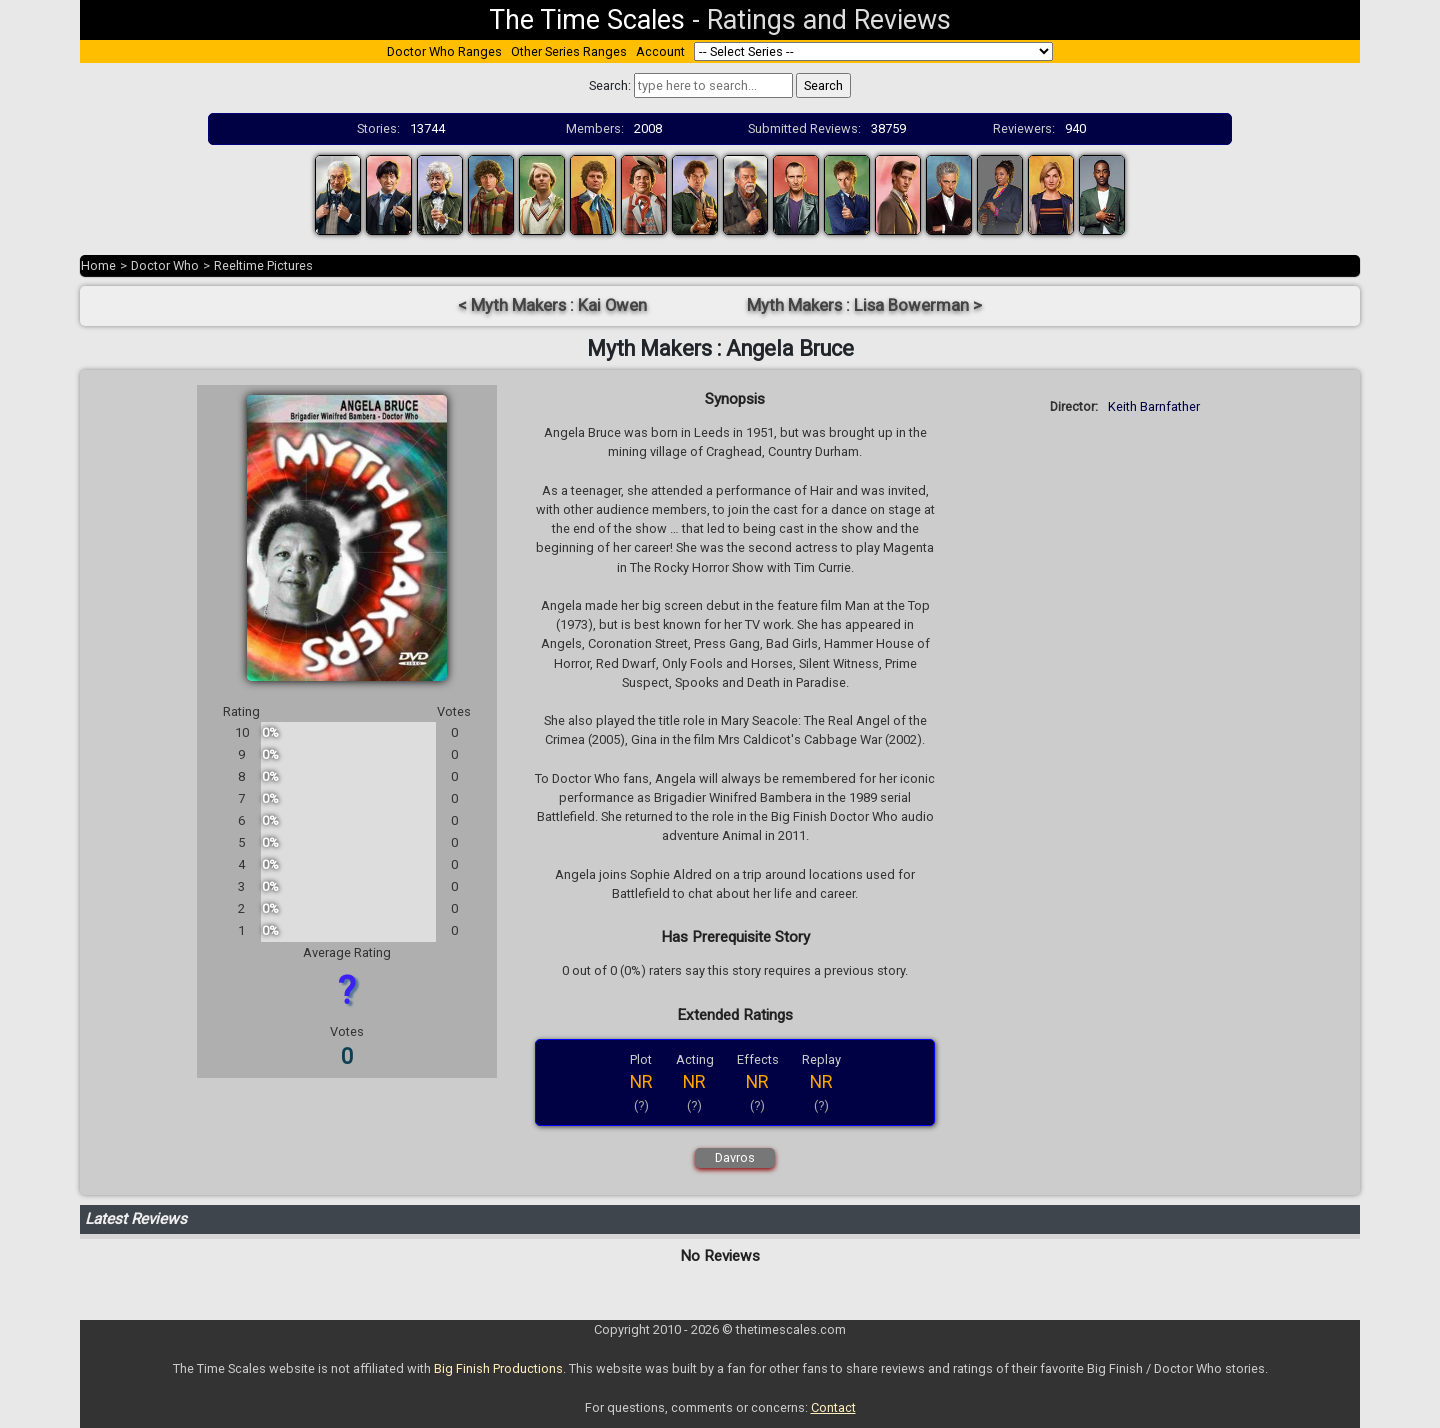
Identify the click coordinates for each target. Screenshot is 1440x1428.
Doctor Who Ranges (444, 51)
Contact (833, 1407)
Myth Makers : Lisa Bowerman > (864, 305)
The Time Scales (587, 20)
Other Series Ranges (569, 51)
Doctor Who (165, 265)
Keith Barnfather (1154, 406)
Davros (735, 1157)
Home (98, 265)
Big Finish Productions (498, 1368)
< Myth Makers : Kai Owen (552, 305)
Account (660, 51)
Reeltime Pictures (263, 265)
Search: (610, 85)
